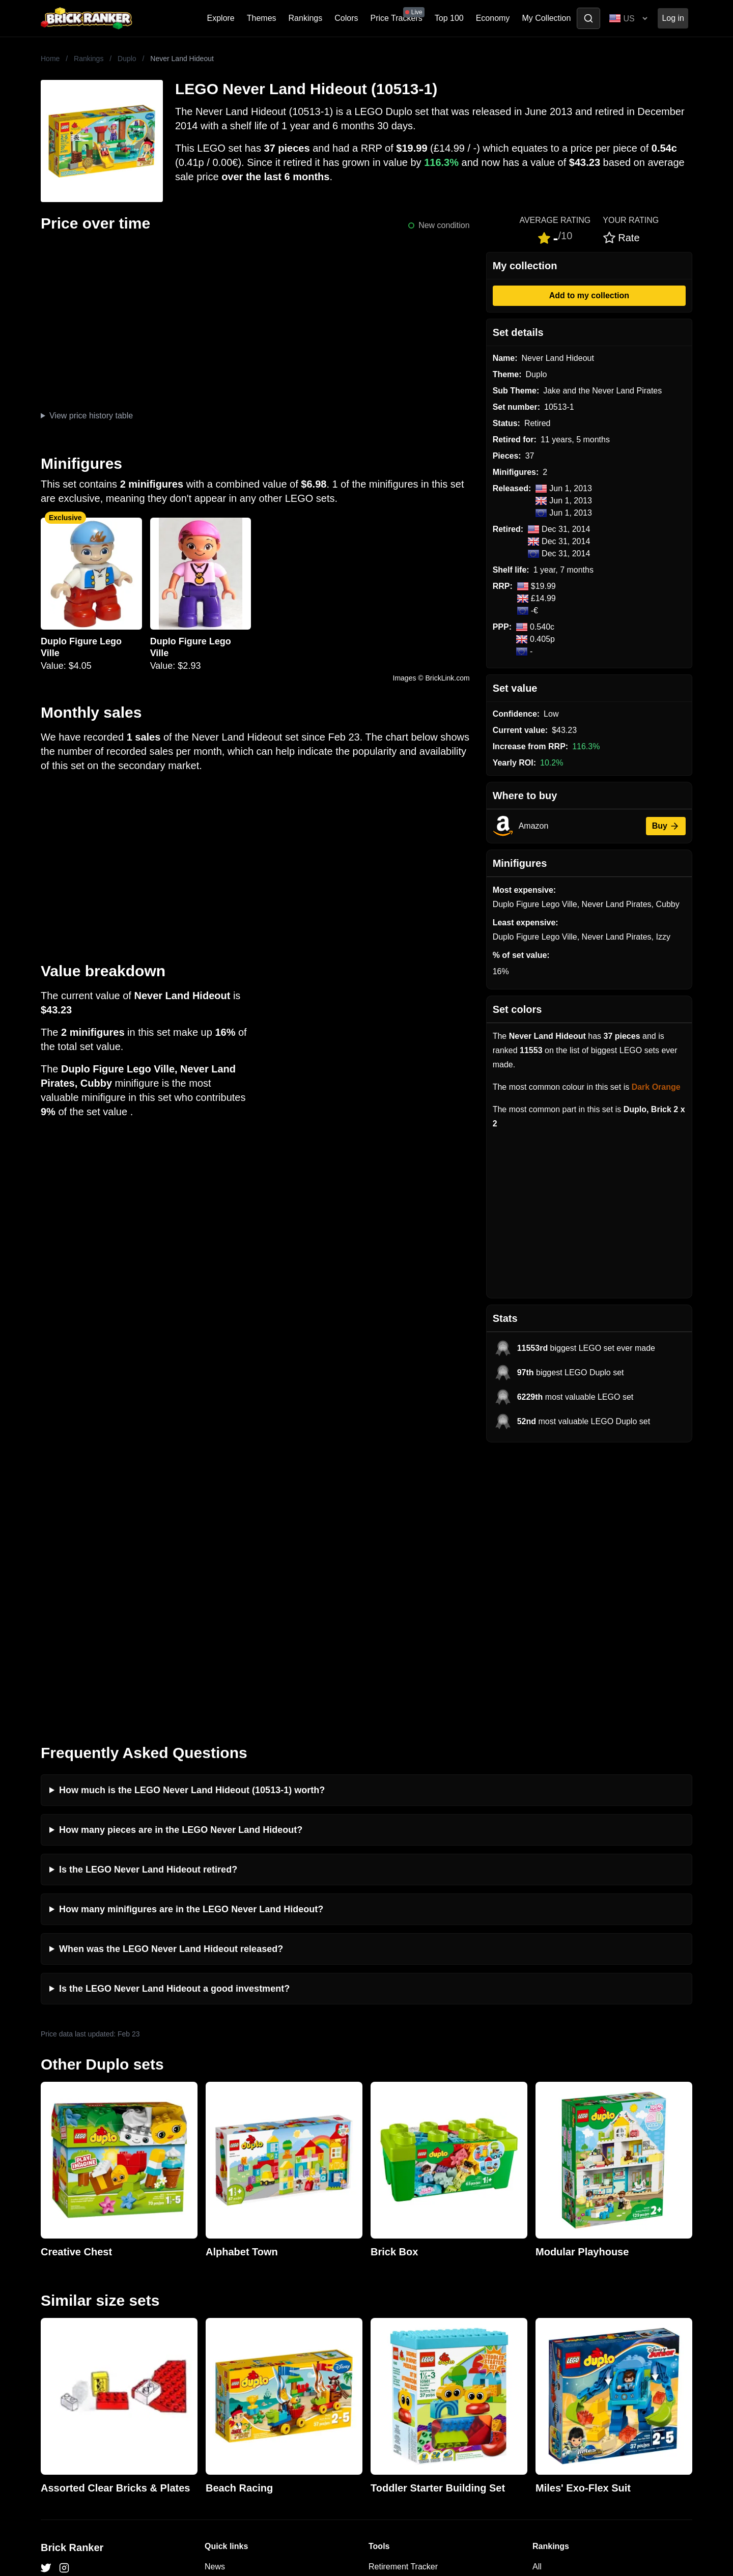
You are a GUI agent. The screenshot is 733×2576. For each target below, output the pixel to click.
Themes (261, 18)
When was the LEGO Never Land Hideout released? (171, 1674)
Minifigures (552, 2324)
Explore (221, 18)
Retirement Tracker (403, 2291)
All (537, 2291)
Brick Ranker (72, 2272)
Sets (540, 2308)
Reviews (220, 2324)
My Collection (546, 18)
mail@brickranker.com (81, 2312)
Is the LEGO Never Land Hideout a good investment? (174, 1714)
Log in (673, 18)
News (215, 2291)
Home (50, 58)
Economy (493, 18)
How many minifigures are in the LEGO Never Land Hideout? (191, 1634)
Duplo (127, 58)
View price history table (91, 415)
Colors (346, 18)
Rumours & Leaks (237, 2340)
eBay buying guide (402, 2308)
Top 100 (449, 18)
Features (221, 2357)
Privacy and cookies (241, 2373)
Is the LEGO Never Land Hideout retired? (148, 1595)
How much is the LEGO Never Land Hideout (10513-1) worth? (192, 1515)
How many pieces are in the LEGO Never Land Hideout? (180, 1555)
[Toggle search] (588, 18)
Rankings (306, 18)
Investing (221, 2308)
